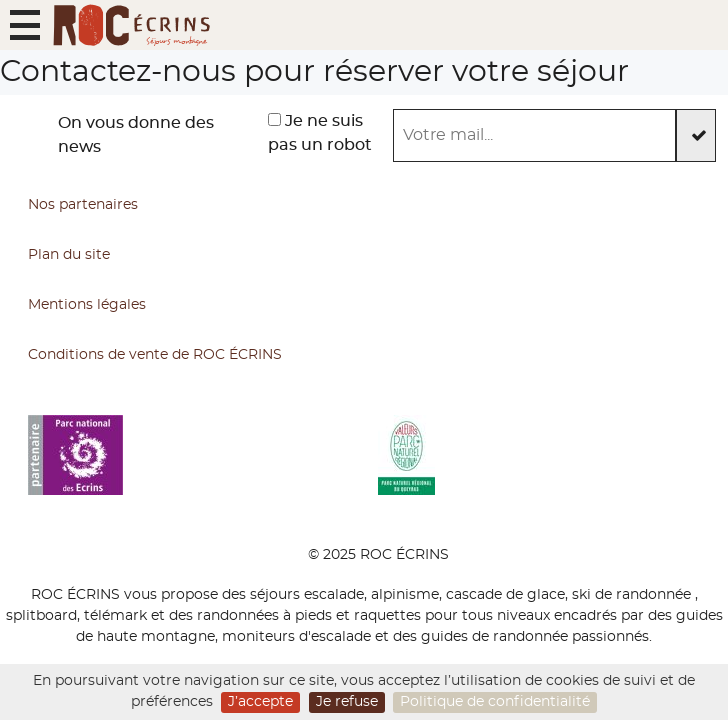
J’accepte (260, 702)
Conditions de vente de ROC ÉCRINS (155, 355)
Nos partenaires (83, 205)
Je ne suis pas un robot (320, 133)
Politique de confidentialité (495, 702)
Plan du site (69, 255)
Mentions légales (87, 305)
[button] (25, 25)
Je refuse (347, 702)
